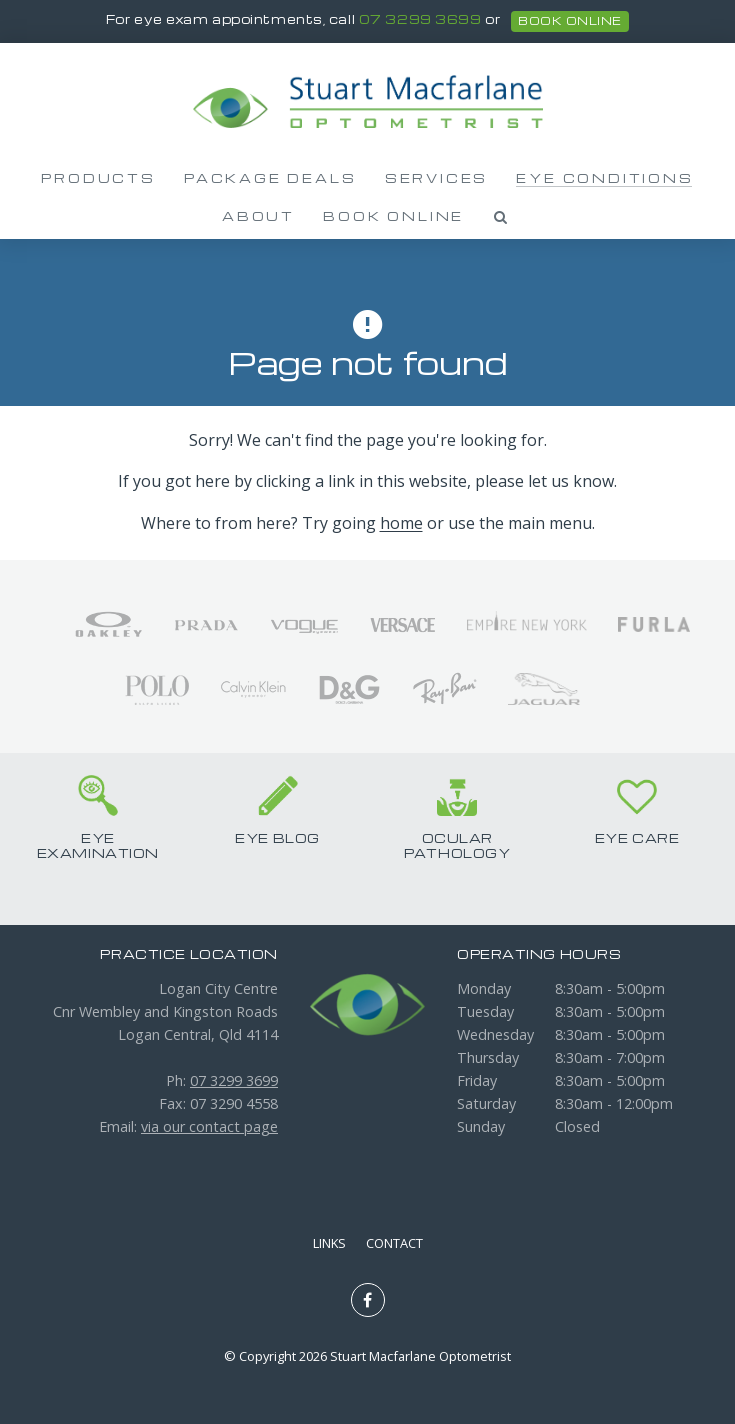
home (401, 523)
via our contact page (209, 1126)
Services (436, 178)
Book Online (393, 216)
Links (329, 1243)
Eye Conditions (604, 178)
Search (501, 216)
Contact (394, 1243)
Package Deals (270, 178)
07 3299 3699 (420, 20)
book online (569, 21)
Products (98, 178)
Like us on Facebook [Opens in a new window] (368, 1300)
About (258, 216)
